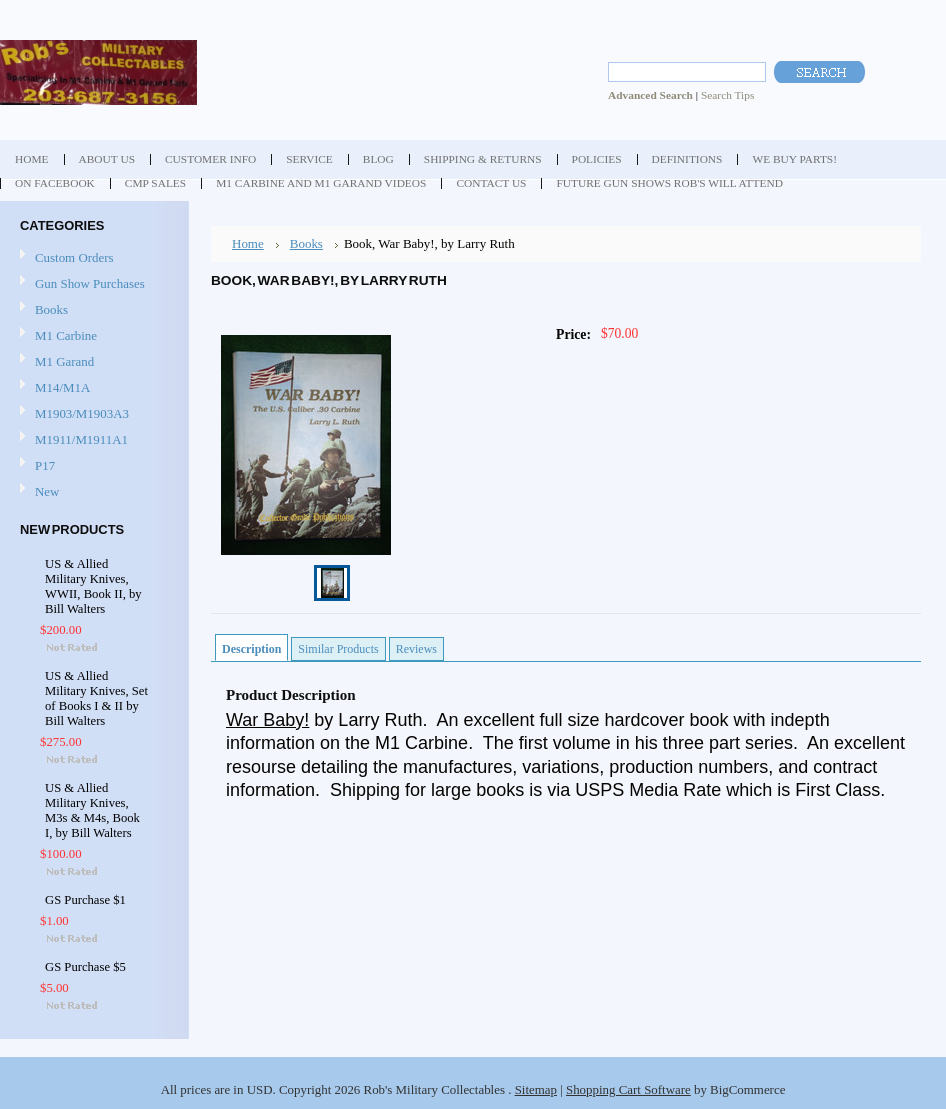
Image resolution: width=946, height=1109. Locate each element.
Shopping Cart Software (628, 1089)
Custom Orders (74, 257)
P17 (45, 465)
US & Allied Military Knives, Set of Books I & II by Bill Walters (96, 698)
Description (251, 649)
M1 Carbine (66, 335)
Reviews (416, 649)
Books (51, 309)
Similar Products (338, 649)
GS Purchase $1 (85, 900)
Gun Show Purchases (90, 283)
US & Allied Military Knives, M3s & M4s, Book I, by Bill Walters (92, 810)
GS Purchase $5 (85, 967)
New (47, 491)
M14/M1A (62, 387)
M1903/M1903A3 (82, 413)
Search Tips (727, 95)
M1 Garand (64, 361)
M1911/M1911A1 (81, 439)
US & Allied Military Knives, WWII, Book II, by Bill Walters (93, 586)
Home (248, 243)
